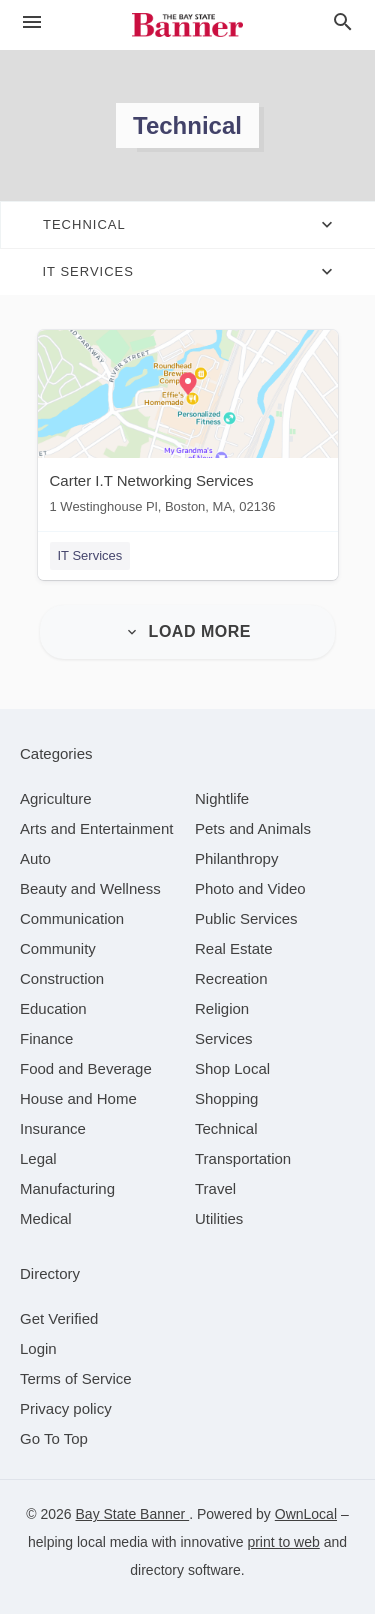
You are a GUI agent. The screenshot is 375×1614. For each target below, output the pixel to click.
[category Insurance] (53, 1128)
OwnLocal (306, 1514)
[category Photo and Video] (250, 888)
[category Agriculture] (56, 798)
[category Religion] (222, 1008)
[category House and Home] (78, 1098)
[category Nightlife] (222, 798)
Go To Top (54, 1438)
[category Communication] (72, 918)
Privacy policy (66, 1408)
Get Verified (59, 1318)
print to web (283, 1542)
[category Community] (58, 948)
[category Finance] (46, 1038)
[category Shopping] (226, 1098)
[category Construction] (62, 978)
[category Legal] (38, 1158)
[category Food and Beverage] (86, 1068)
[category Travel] (215, 1188)
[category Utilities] (219, 1218)
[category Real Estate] (234, 948)
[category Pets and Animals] (253, 828)
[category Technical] (226, 1128)
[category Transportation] (243, 1158)
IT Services (90, 555)
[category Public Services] (246, 918)
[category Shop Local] (232, 1068)
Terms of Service (76, 1378)
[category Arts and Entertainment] (96, 828)
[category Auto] (35, 858)
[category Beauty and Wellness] (90, 888)
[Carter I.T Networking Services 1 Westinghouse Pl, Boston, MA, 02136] (188, 426)
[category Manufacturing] (67, 1188)
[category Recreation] (231, 978)
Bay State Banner (133, 1514)
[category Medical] (46, 1218)
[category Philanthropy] (236, 858)
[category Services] (224, 1038)
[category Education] (53, 1008)
